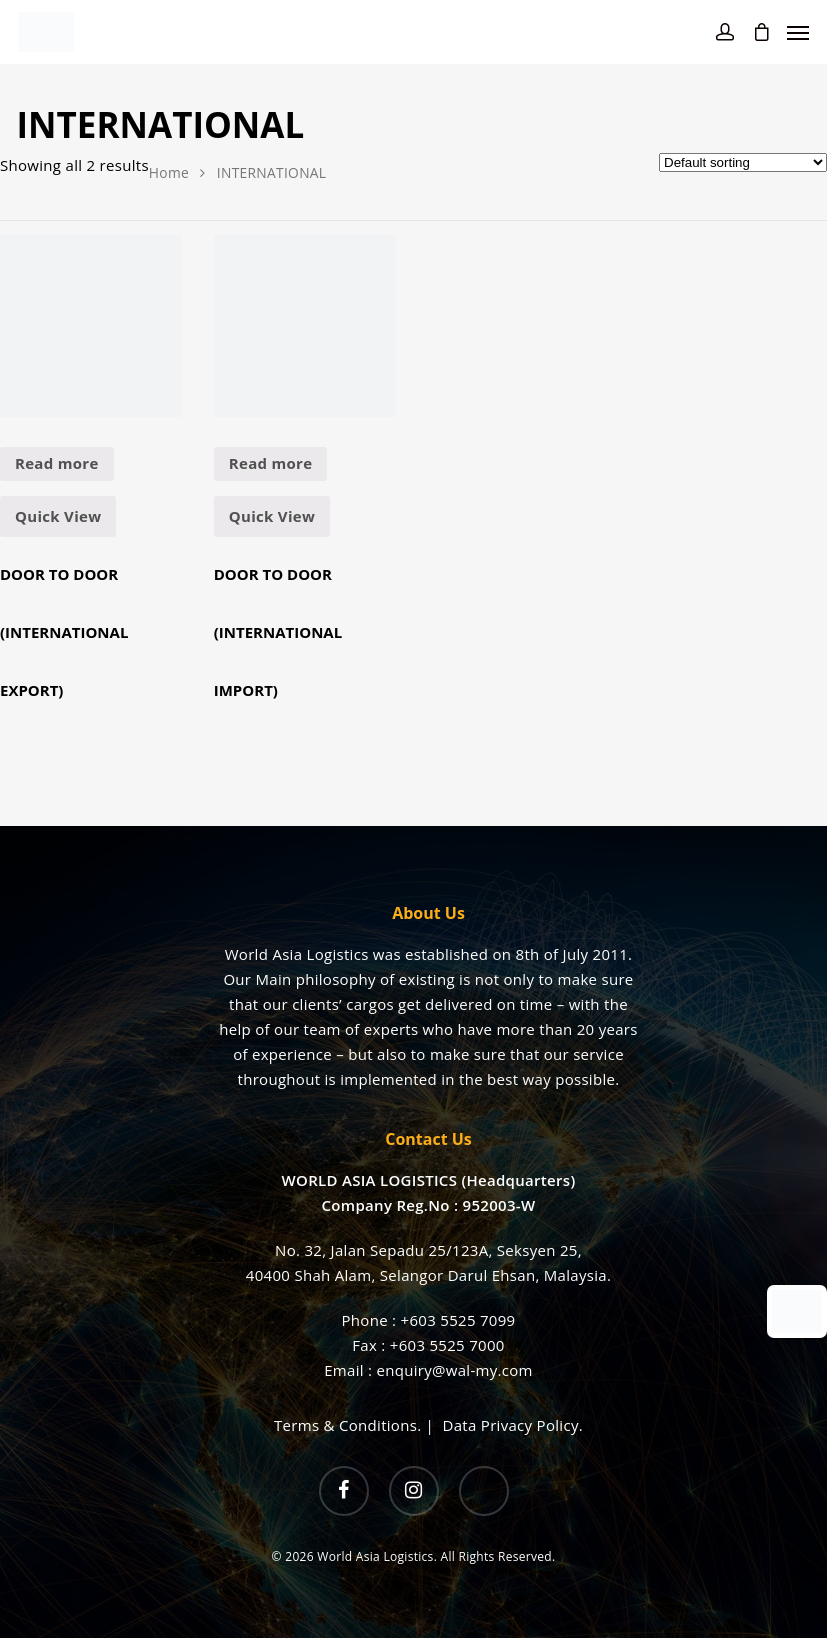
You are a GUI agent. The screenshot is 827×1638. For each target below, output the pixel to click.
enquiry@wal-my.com (454, 1370)
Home (169, 172)
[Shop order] (743, 162)
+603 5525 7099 (458, 1320)
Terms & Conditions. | (358, 1425)
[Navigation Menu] (798, 32)
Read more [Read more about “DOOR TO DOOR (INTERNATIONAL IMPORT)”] (271, 463)
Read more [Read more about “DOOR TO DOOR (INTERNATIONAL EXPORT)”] (57, 463)
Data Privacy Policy (511, 1425)
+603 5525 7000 (447, 1345)
